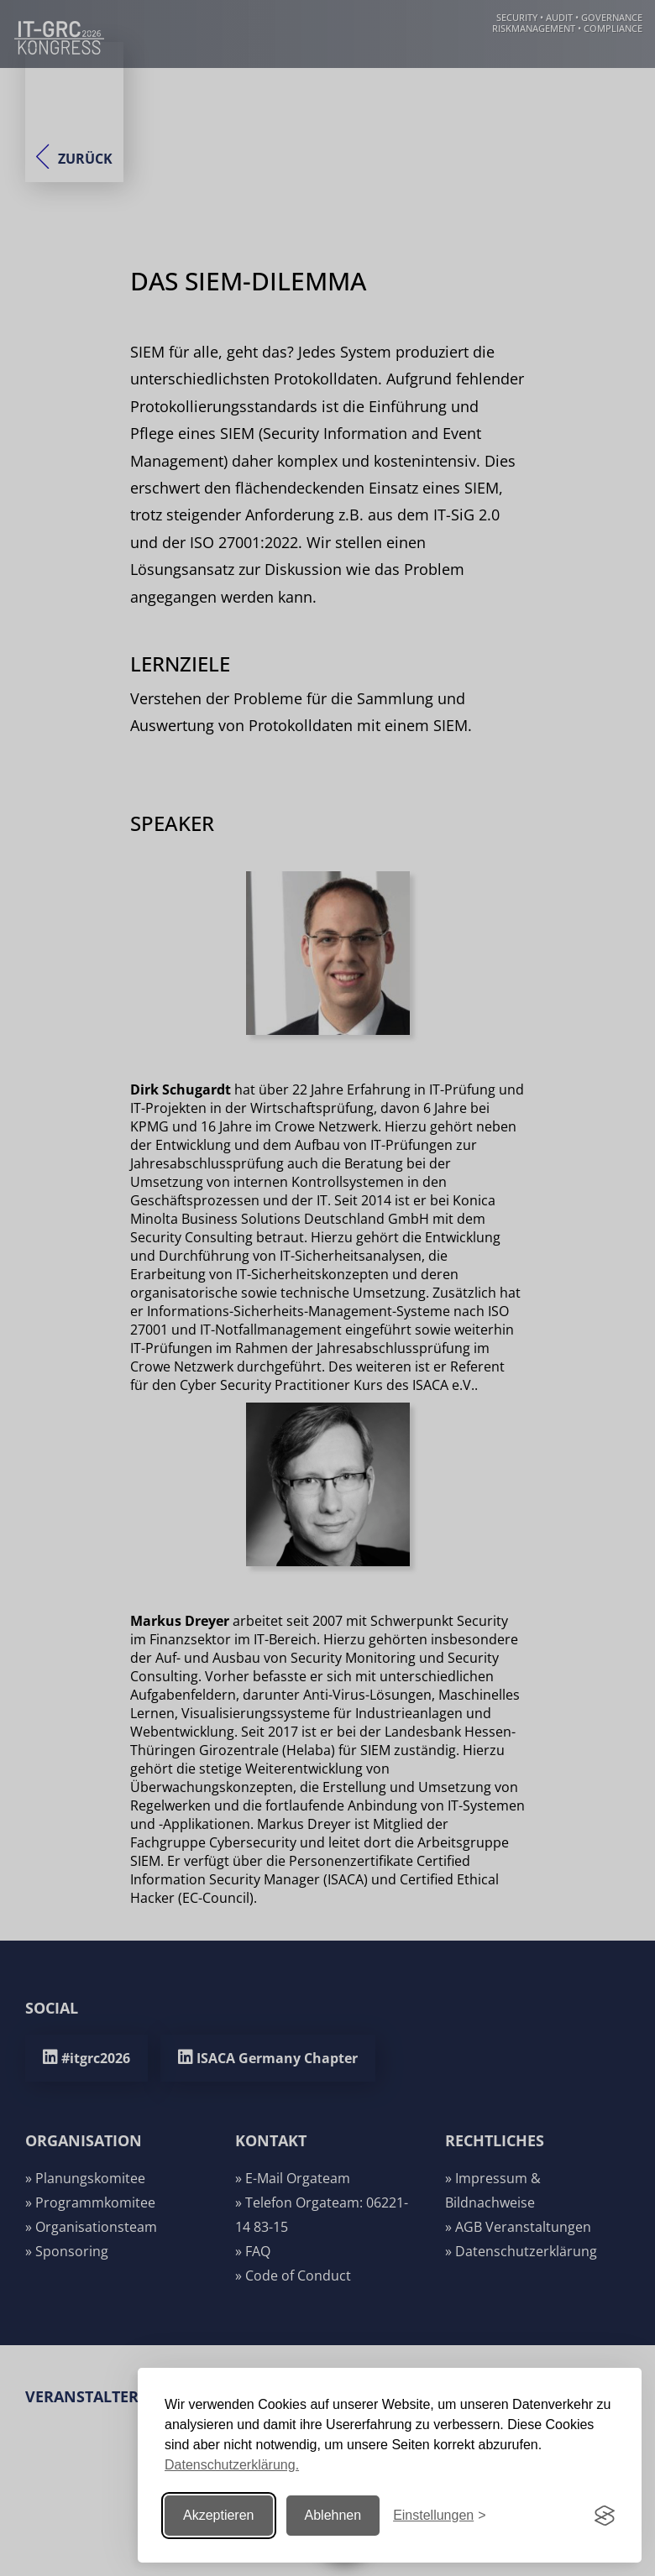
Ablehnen (333, 2515)
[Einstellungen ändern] (439, 2516)
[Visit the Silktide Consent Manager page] (605, 2515)
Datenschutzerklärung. (232, 2465)
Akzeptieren (218, 2515)
